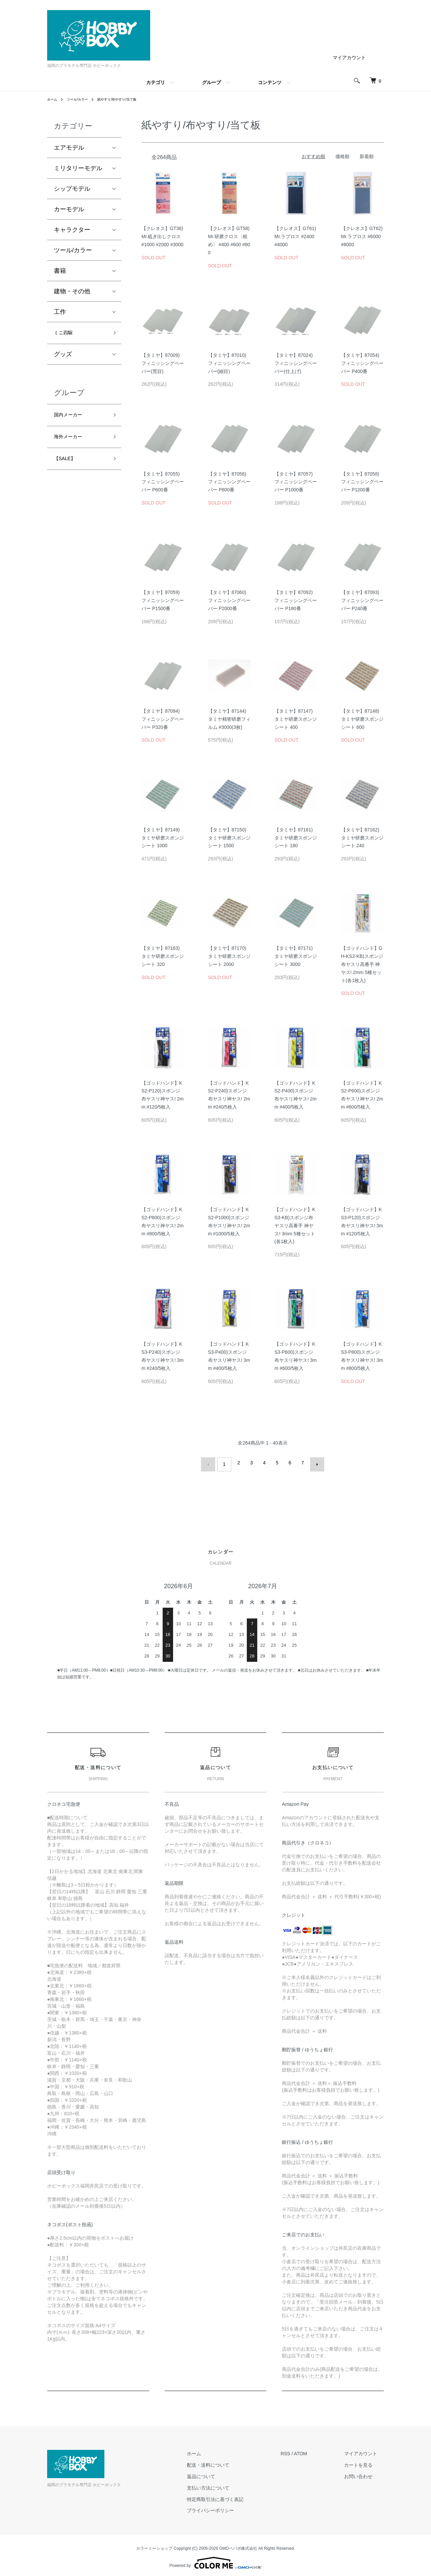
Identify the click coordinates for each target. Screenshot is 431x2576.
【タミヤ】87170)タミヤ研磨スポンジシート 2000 (229, 956)
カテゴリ (155, 82)
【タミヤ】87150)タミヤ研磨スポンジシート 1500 (229, 838)
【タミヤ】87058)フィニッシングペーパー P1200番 (362, 482)
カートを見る (365, 2461)
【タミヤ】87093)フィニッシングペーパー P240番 (362, 600)
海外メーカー (72, 442)
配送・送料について (228, 2461)
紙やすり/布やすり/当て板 (127, 99)
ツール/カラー (81, 99)
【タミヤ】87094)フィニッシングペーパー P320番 (162, 719)
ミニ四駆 (66, 334)
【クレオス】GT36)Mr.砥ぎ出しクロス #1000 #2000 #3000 (162, 236)
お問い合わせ (365, 2473)
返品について (221, 2473)
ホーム (53, 99)
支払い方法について (228, 2484)
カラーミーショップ (154, 2545)
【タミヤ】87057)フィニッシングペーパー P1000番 (295, 482)
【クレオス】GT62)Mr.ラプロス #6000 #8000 (362, 236)
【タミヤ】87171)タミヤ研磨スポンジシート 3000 (295, 956)
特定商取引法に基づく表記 (235, 2496)
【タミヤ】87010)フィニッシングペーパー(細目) (229, 363)
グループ (211, 82)
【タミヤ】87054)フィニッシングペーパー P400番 (362, 363)
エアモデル (69, 147)
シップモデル (72, 188)
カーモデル (69, 209)
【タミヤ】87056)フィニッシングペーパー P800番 (229, 482)
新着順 (367, 156)
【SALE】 (67, 466)
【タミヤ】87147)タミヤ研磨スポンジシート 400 (295, 719)
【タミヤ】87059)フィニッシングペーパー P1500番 (162, 600)
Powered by (215, 2560)
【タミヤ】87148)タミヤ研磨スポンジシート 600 (362, 719)
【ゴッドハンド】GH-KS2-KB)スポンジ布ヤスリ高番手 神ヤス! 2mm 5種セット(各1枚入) (362, 964)
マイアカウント (349, 57)
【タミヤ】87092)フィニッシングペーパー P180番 (295, 600)
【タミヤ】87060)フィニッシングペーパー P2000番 (229, 600)
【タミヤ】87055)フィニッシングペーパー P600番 (162, 482)
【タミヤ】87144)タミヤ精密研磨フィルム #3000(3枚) (229, 719)
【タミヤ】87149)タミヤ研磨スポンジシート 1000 (162, 838)
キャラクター (72, 229)
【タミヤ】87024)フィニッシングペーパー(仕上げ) (295, 363)
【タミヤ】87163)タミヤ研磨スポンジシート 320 (162, 956)
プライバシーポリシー (230, 2507)
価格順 (342, 156)
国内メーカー (72, 418)
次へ (313, 1462)
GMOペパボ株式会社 (238, 2545)
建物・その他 (72, 291)
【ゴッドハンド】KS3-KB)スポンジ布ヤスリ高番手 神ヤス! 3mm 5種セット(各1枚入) (294, 1225)
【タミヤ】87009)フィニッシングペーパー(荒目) (162, 363)
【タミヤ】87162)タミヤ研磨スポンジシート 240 (362, 838)
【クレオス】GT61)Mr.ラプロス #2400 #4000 (295, 236)
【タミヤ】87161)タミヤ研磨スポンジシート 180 (295, 838)
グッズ (63, 356)
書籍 (60, 270)
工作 (60, 311)
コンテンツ (269, 82)
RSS (299, 2450)
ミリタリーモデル (78, 168)
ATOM (314, 2450)
